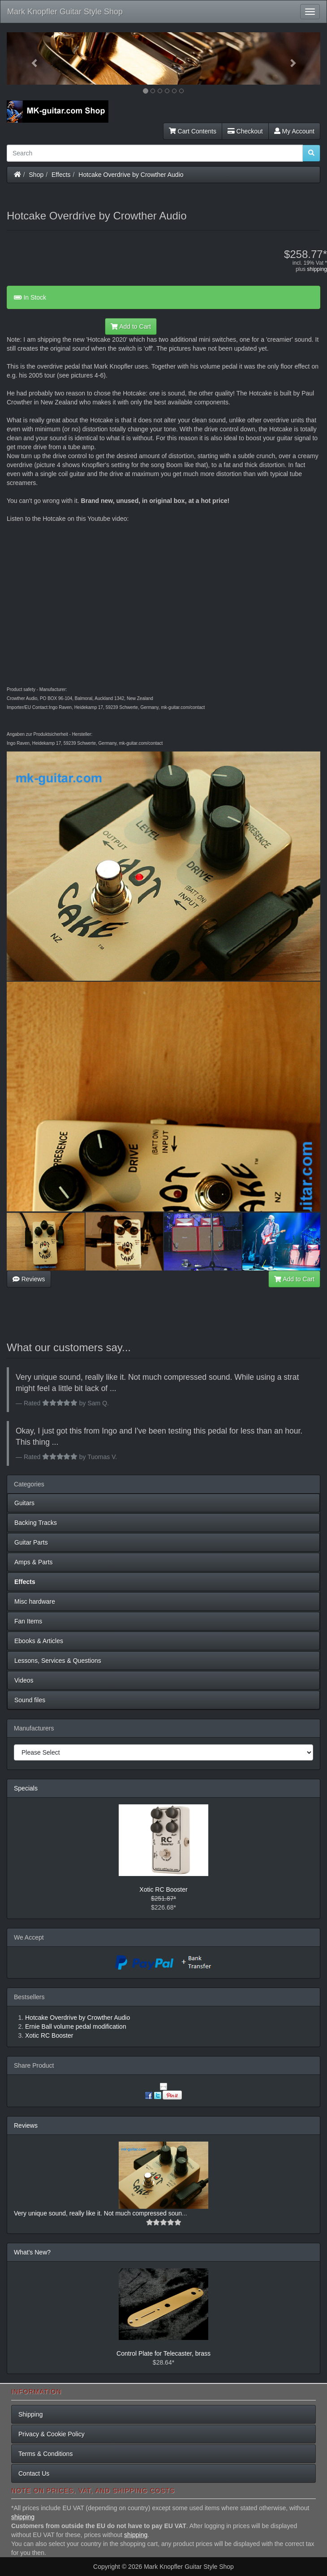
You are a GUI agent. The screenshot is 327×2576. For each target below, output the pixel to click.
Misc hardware (34, 1601)
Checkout (245, 131)
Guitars (24, 1503)
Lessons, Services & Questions (57, 1660)
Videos (24, 1680)
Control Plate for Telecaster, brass (163, 2353)
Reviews (29, 1279)
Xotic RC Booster (163, 1889)
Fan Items (28, 1621)
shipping (317, 269)
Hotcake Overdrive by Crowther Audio (130, 174)
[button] (30, 58)
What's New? (32, 2252)
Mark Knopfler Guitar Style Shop (65, 11)
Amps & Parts (33, 1562)
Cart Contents (192, 131)
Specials (26, 1788)
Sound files (29, 1700)
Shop (36, 174)
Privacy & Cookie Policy (51, 2434)
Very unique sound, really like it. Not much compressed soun (98, 2213)
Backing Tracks (35, 1522)
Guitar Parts (31, 1542)
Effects (61, 174)
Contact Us (33, 2473)
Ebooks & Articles (38, 1640)
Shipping (30, 2414)
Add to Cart (131, 326)
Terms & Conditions (45, 2453)
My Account (294, 131)
